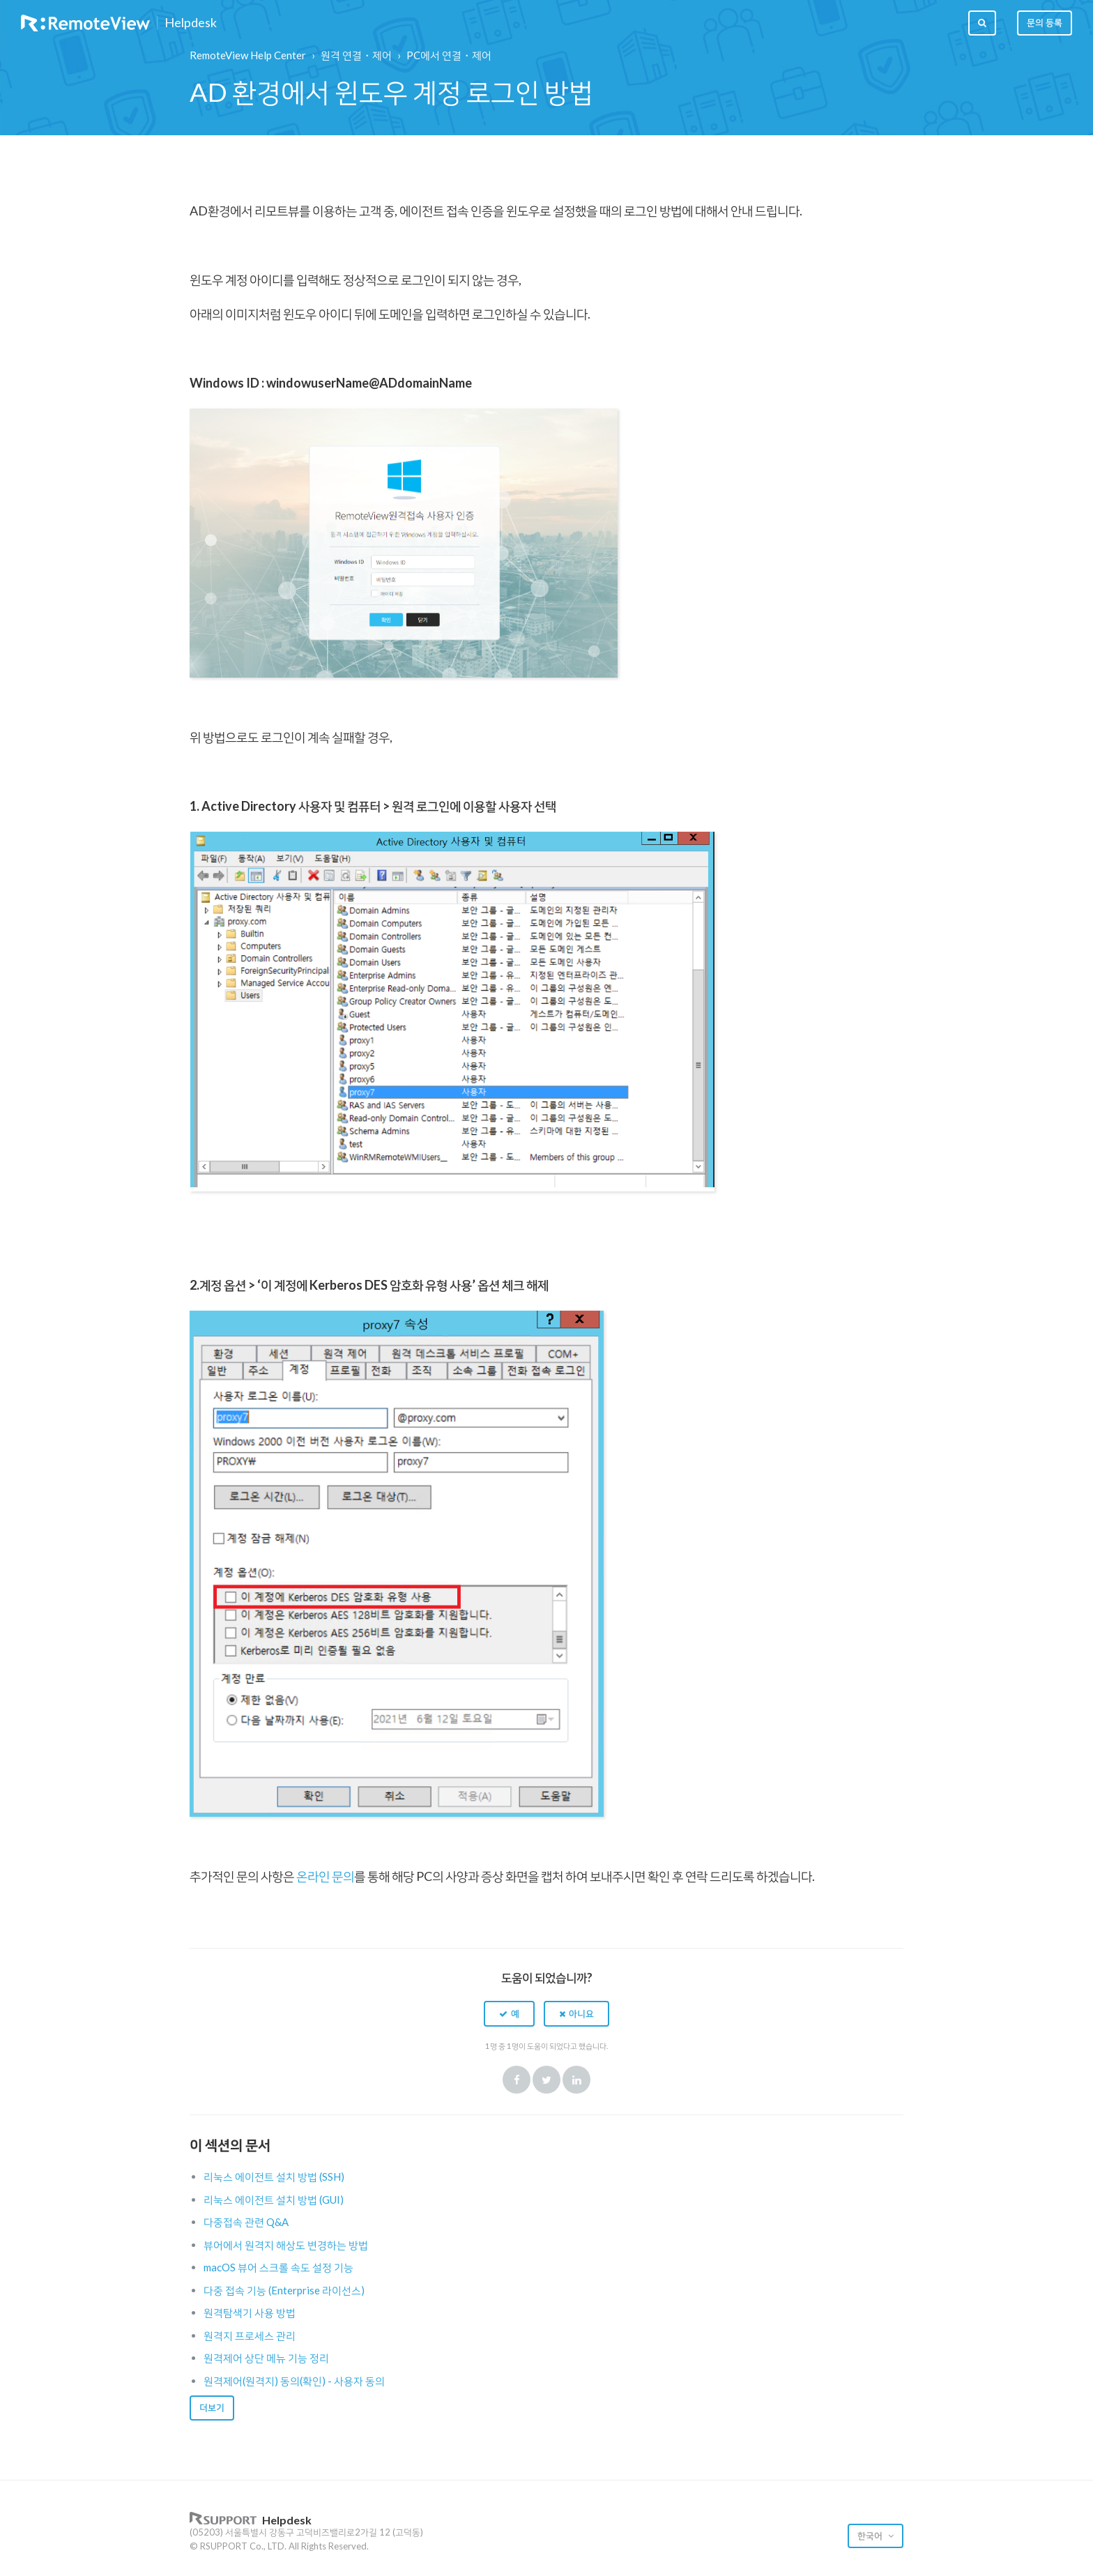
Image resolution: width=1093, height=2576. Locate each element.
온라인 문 (319, 1876)
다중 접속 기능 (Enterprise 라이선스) (284, 2290)
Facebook (516, 2080)
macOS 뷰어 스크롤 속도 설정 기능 (278, 2267)
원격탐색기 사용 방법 (250, 2312)
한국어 (871, 2535)
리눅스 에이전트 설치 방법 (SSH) (274, 2176)
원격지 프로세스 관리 (250, 2335)
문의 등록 (1044, 22)
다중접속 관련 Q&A (246, 2222)
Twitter (546, 2080)
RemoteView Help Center (248, 55)
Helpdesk (191, 23)
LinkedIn (576, 2080)
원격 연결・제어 (356, 55)
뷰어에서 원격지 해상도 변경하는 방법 (286, 2245)
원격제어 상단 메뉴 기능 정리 (266, 2358)
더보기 (211, 2407)
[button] (509, 2013)
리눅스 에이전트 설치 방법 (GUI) (274, 2199)
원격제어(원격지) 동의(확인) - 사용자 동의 (294, 2381)
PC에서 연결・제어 (448, 55)
